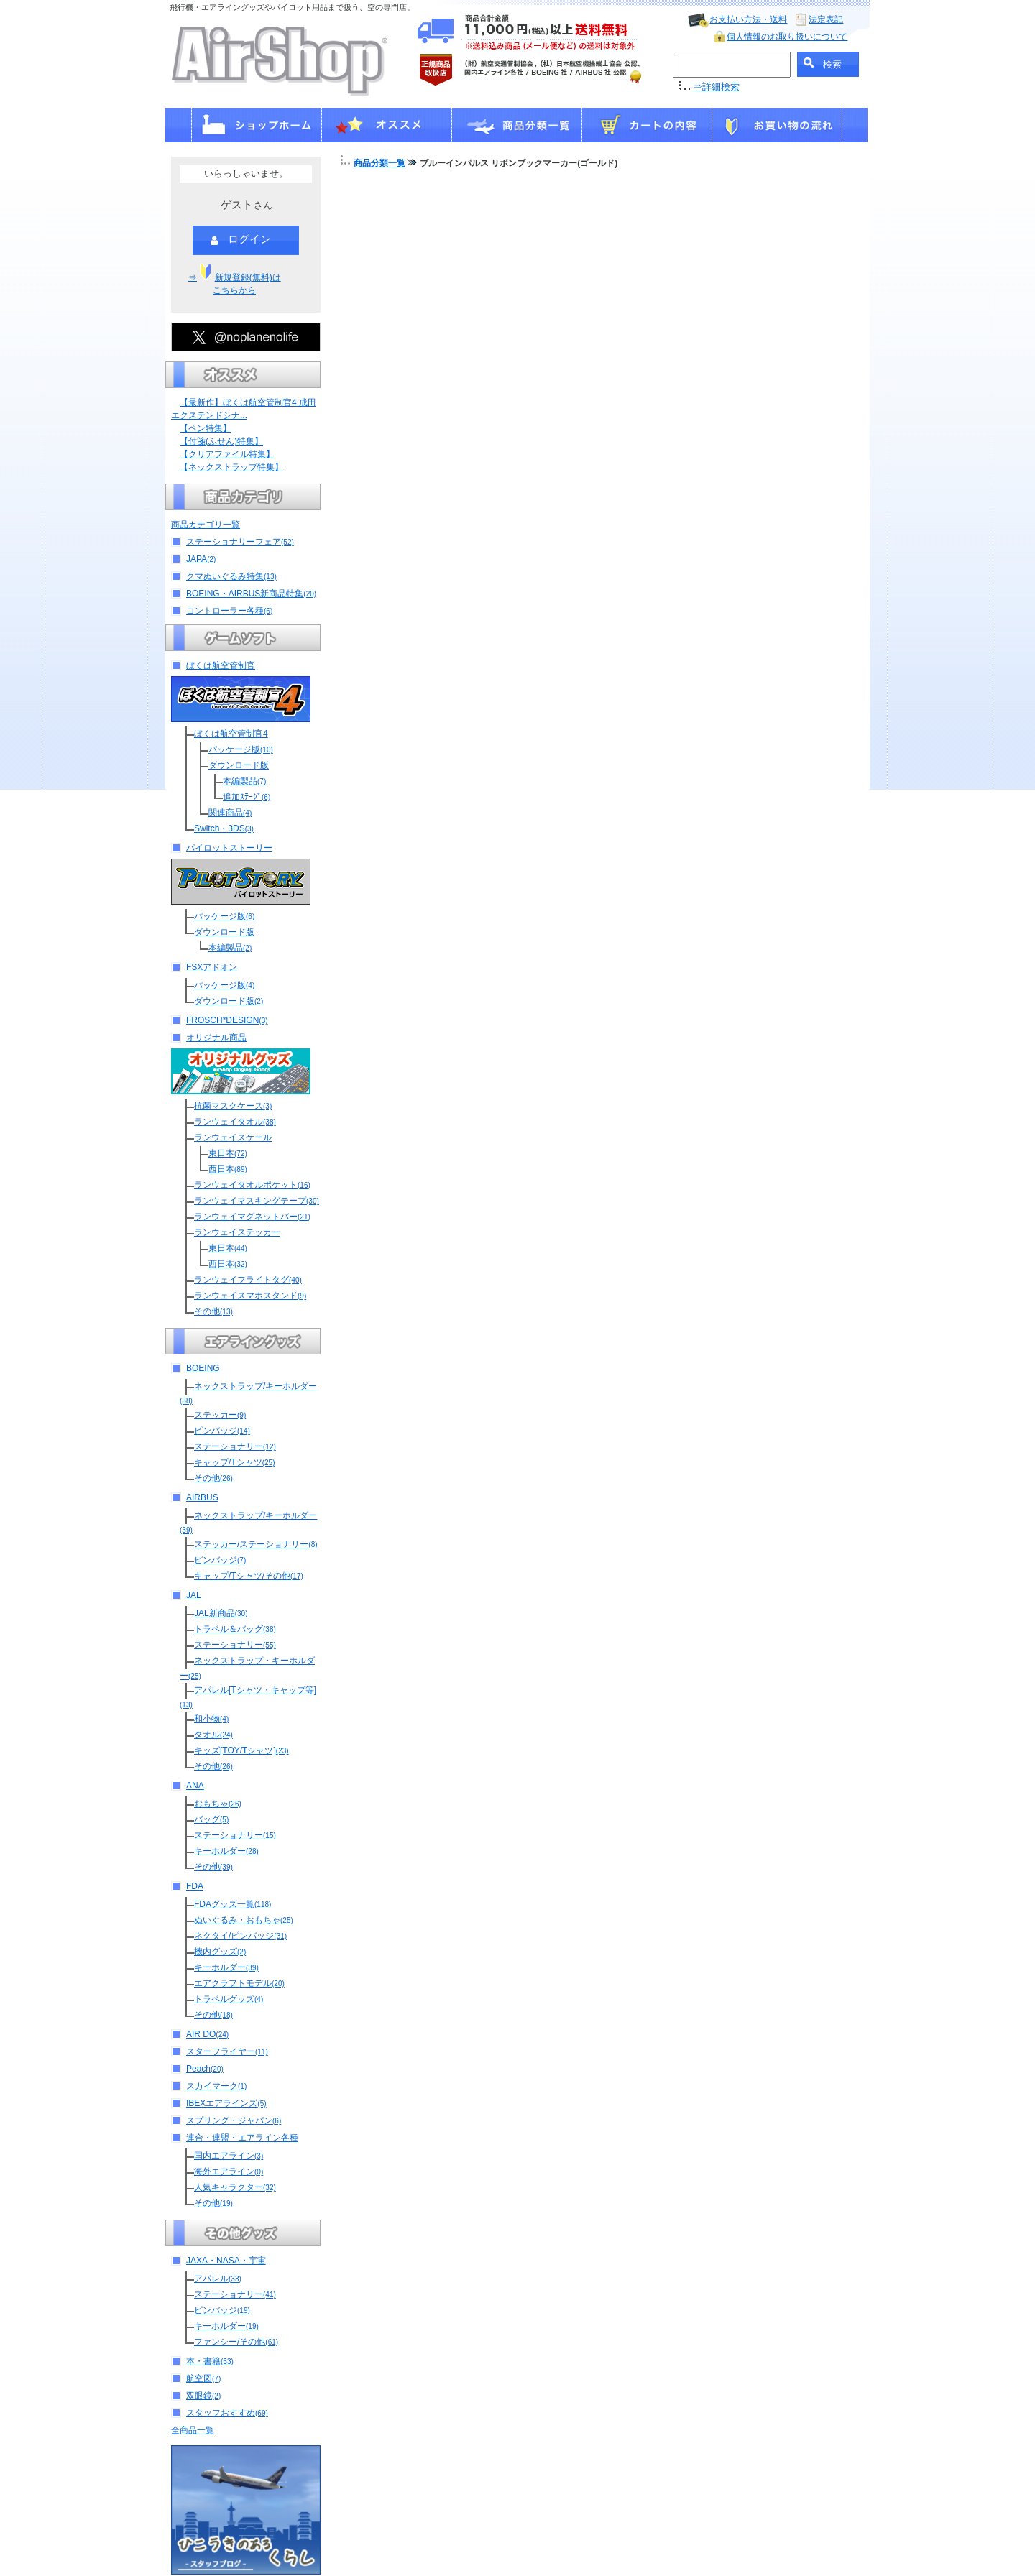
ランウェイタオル (235, 1122)
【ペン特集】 (205, 428)
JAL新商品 (220, 1613)
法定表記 (826, 19)
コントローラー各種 (229, 611)
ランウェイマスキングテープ (256, 1201)
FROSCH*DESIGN (227, 1020)
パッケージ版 (240, 749)
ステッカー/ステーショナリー (256, 1544)
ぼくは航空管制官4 (231, 734)
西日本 (227, 1169)
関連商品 (230, 813)
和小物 (211, 1719)
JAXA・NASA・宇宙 (226, 2261)
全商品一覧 (192, 2430)
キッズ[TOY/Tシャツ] (241, 1750)
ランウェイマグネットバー (252, 1216)
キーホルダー (226, 1851)
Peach (205, 2069)
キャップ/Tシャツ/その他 (248, 1576)
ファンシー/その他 (236, 2342)
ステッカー (220, 1415)
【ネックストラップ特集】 (231, 467)
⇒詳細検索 (716, 86)
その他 (213, 1311)
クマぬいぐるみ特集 (231, 576)
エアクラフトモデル (239, 1983)
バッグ (211, 1819)
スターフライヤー (227, 2051)
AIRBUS (202, 1497)
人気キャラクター (235, 2187)
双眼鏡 (203, 2396)
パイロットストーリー (229, 848)
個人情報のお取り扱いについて (787, 37)
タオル (213, 1735)
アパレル (218, 2278)
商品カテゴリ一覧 (205, 525)
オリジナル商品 (216, 1038)
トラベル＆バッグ (235, 1629)
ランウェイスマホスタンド (250, 1296)
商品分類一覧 (379, 163)
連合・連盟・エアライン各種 (242, 2138)
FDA (194, 1886)
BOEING (203, 1368)
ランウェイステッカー (237, 1232)
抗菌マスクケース (233, 1106)
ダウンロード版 (238, 765)
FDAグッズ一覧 (232, 1904)
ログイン (241, 240)
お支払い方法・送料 (748, 19)
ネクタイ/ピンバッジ (240, 1936)
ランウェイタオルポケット (252, 1185)
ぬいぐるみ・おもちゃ (243, 1920)
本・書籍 (210, 2361)
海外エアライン (228, 2171)
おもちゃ (218, 1804)
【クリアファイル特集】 (227, 454)
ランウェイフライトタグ (248, 1280)
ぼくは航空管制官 (220, 665)
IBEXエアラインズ (226, 2103)
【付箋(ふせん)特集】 (221, 441)
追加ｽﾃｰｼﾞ (246, 797)
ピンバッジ (222, 1431)
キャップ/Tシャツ (234, 1462)
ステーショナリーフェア (240, 542)
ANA (195, 1786)
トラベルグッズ (228, 1999)
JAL (193, 1595)
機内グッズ (220, 1952)
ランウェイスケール (233, 1137)
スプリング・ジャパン (233, 2120)
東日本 (227, 1153)
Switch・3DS (224, 828)
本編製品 (244, 781)
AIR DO (207, 2034)
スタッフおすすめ (227, 2413)
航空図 (203, 2378)
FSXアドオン (211, 967)
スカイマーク (216, 2086)
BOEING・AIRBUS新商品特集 (251, 593)
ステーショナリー (235, 1446)
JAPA (201, 559)
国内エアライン (228, 2156)
